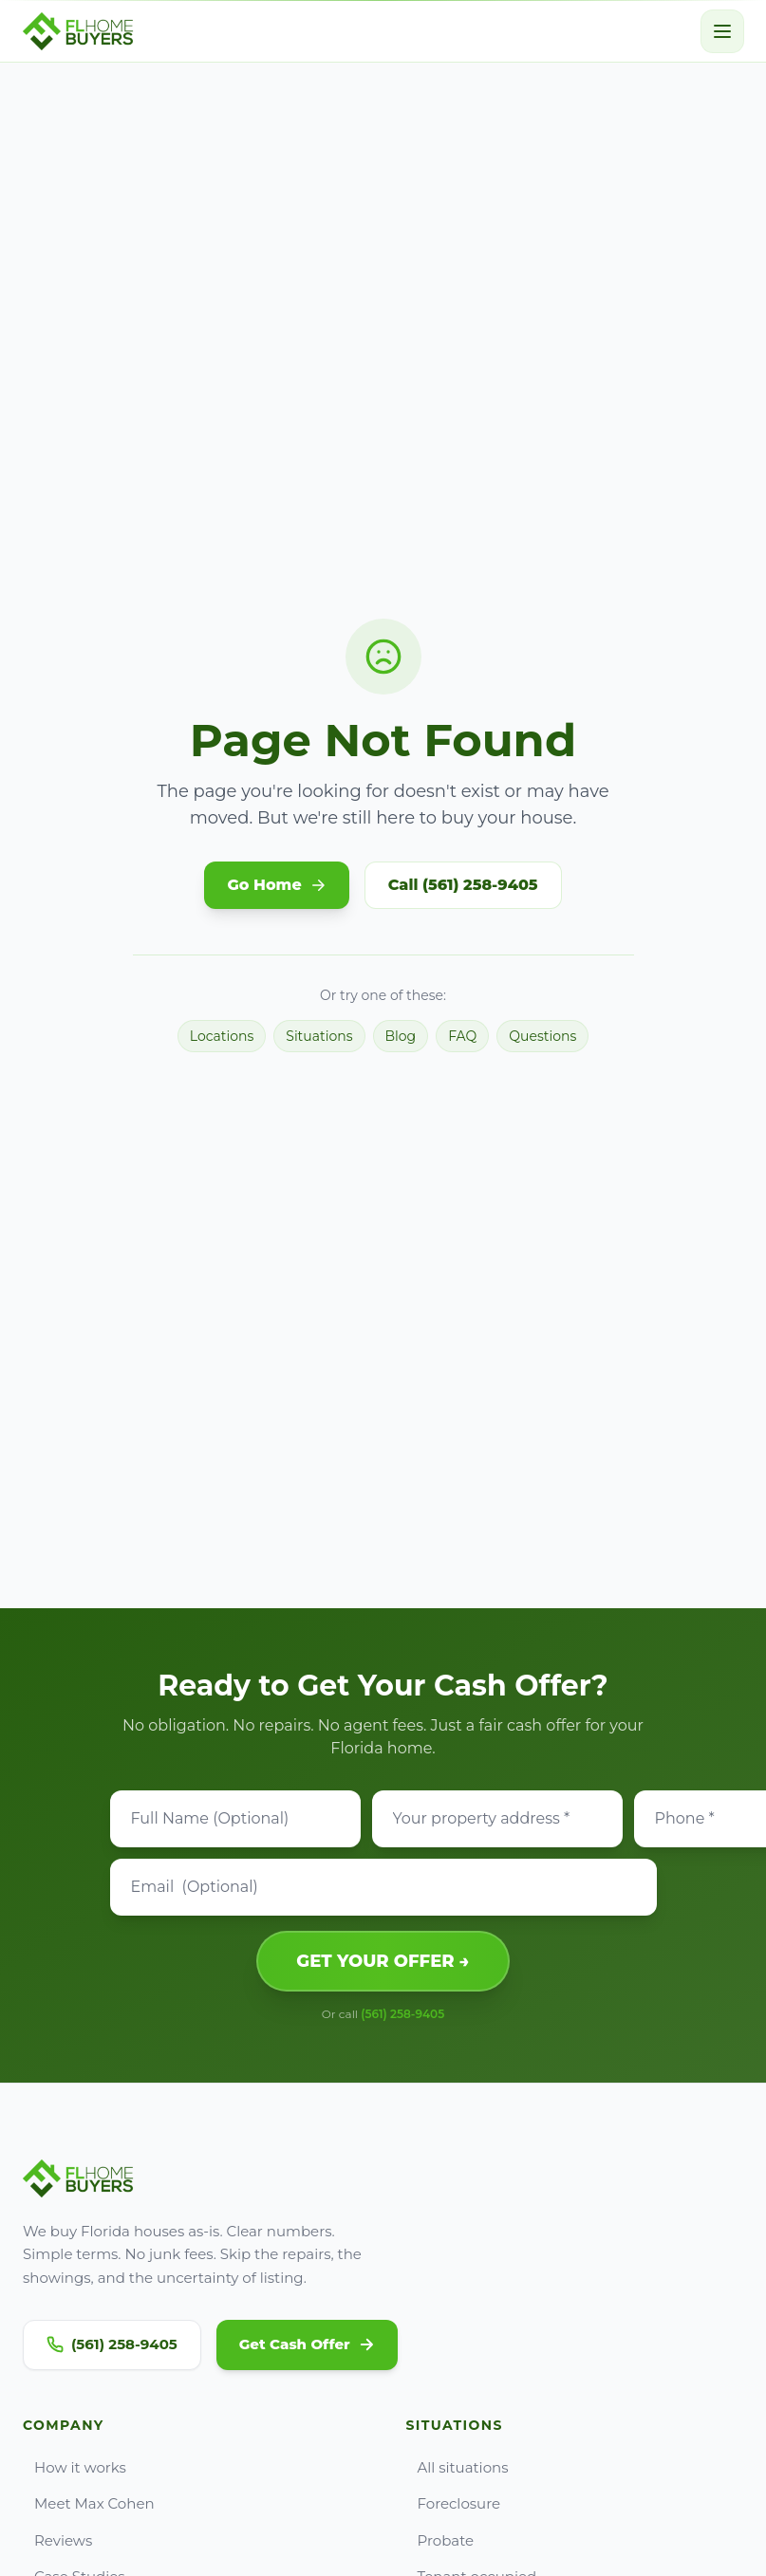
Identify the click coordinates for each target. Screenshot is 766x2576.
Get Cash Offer (307, 2344)
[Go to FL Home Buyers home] (78, 31)
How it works (74, 2467)
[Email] (383, 1887)
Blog (401, 1036)
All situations (457, 2467)
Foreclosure (453, 2503)
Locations (222, 1036)
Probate (440, 2540)
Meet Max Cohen (89, 2503)
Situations (319, 1036)
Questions (542, 1036)
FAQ (462, 1036)
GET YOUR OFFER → (382, 1961)
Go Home (276, 885)
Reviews (57, 2540)
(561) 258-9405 (402, 2014)
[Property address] (497, 1818)
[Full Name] (235, 1818)
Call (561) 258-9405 (463, 885)
